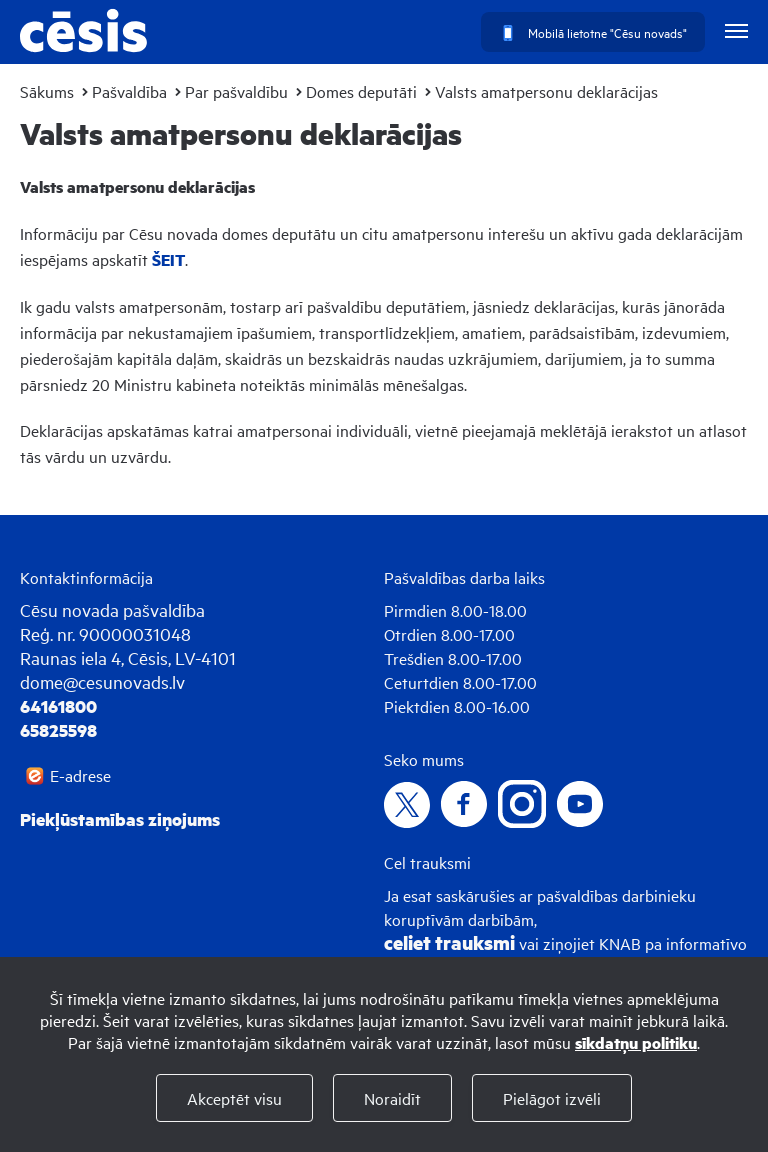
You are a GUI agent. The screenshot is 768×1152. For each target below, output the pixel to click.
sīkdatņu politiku (636, 1042)
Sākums (47, 91)
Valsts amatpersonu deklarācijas (546, 91)
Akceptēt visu (234, 1098)
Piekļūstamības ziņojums (120, 819)
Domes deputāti (361, 91)
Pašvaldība (129, 91)
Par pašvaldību (236, 91)
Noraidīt (392, 1098)
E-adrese (80, 775)
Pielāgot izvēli (552, 1098)
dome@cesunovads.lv (102, 681)
